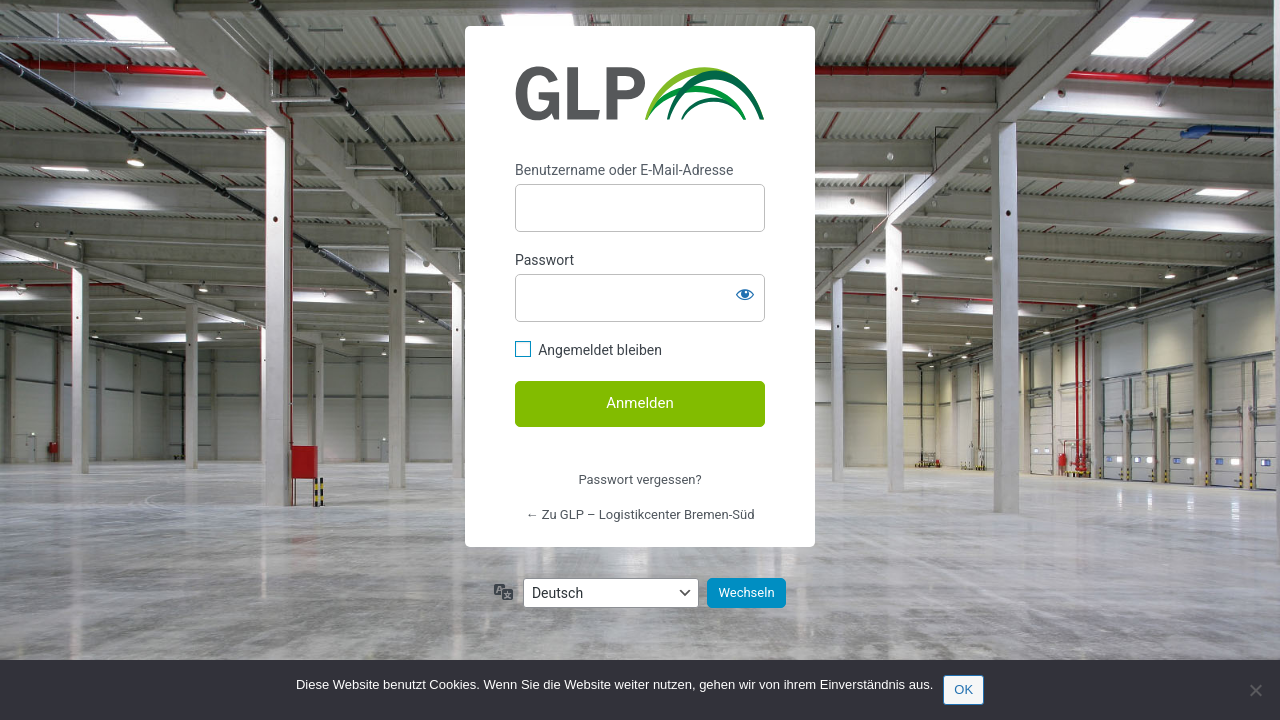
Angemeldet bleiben (600, 350)
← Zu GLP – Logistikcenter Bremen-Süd (640, 514)
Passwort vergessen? (639, 479)
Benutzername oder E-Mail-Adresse (624, 170)
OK (963, 689)
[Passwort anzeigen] (745, 294)
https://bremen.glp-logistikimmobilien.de (640, 94)
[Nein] (1255, 690)
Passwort (544, 260)
